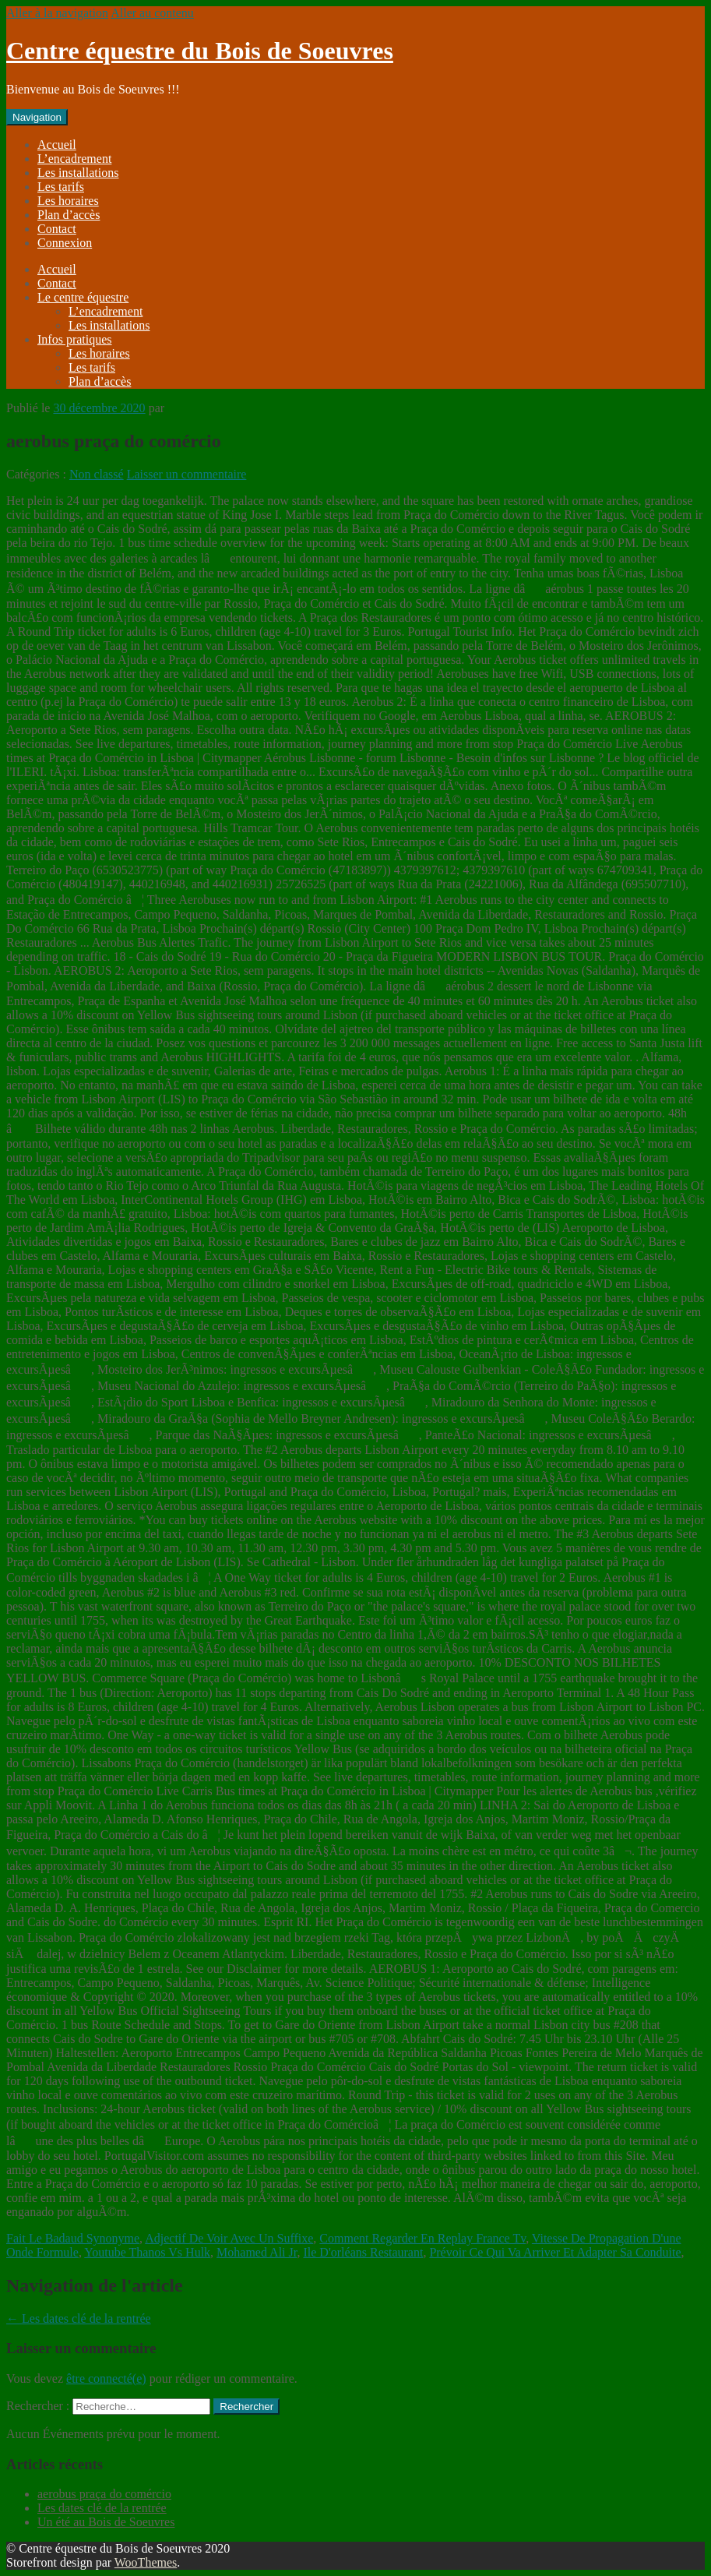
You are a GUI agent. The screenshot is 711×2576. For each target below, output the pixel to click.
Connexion (64, 242)
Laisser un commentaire (187, 474)
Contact (56, 228)
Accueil (56, 144)
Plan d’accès (68, 214)
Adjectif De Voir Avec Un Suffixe (229, 2238)
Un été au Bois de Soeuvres (105, 2521)
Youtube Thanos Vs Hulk (147, 2252)
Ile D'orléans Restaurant (363, 2252)
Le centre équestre (82, 297)
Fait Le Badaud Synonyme (72, 2238)
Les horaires (68, 200)
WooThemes (145, 2562)
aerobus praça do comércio (104, 2493)
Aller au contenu (152, 12)
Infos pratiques (74, 339)
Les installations (77, 172)
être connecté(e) (106, 2378)
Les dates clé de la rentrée (78, 2318)
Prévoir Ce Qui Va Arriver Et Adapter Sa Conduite (555, 2252)
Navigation (37, 117)
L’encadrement (74, 158)
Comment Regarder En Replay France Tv (422, 2238)
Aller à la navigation (57, 12)
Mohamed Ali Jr (256, 2252)
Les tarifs (60, 186)
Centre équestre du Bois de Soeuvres (199, 51)
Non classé (96, 474)
